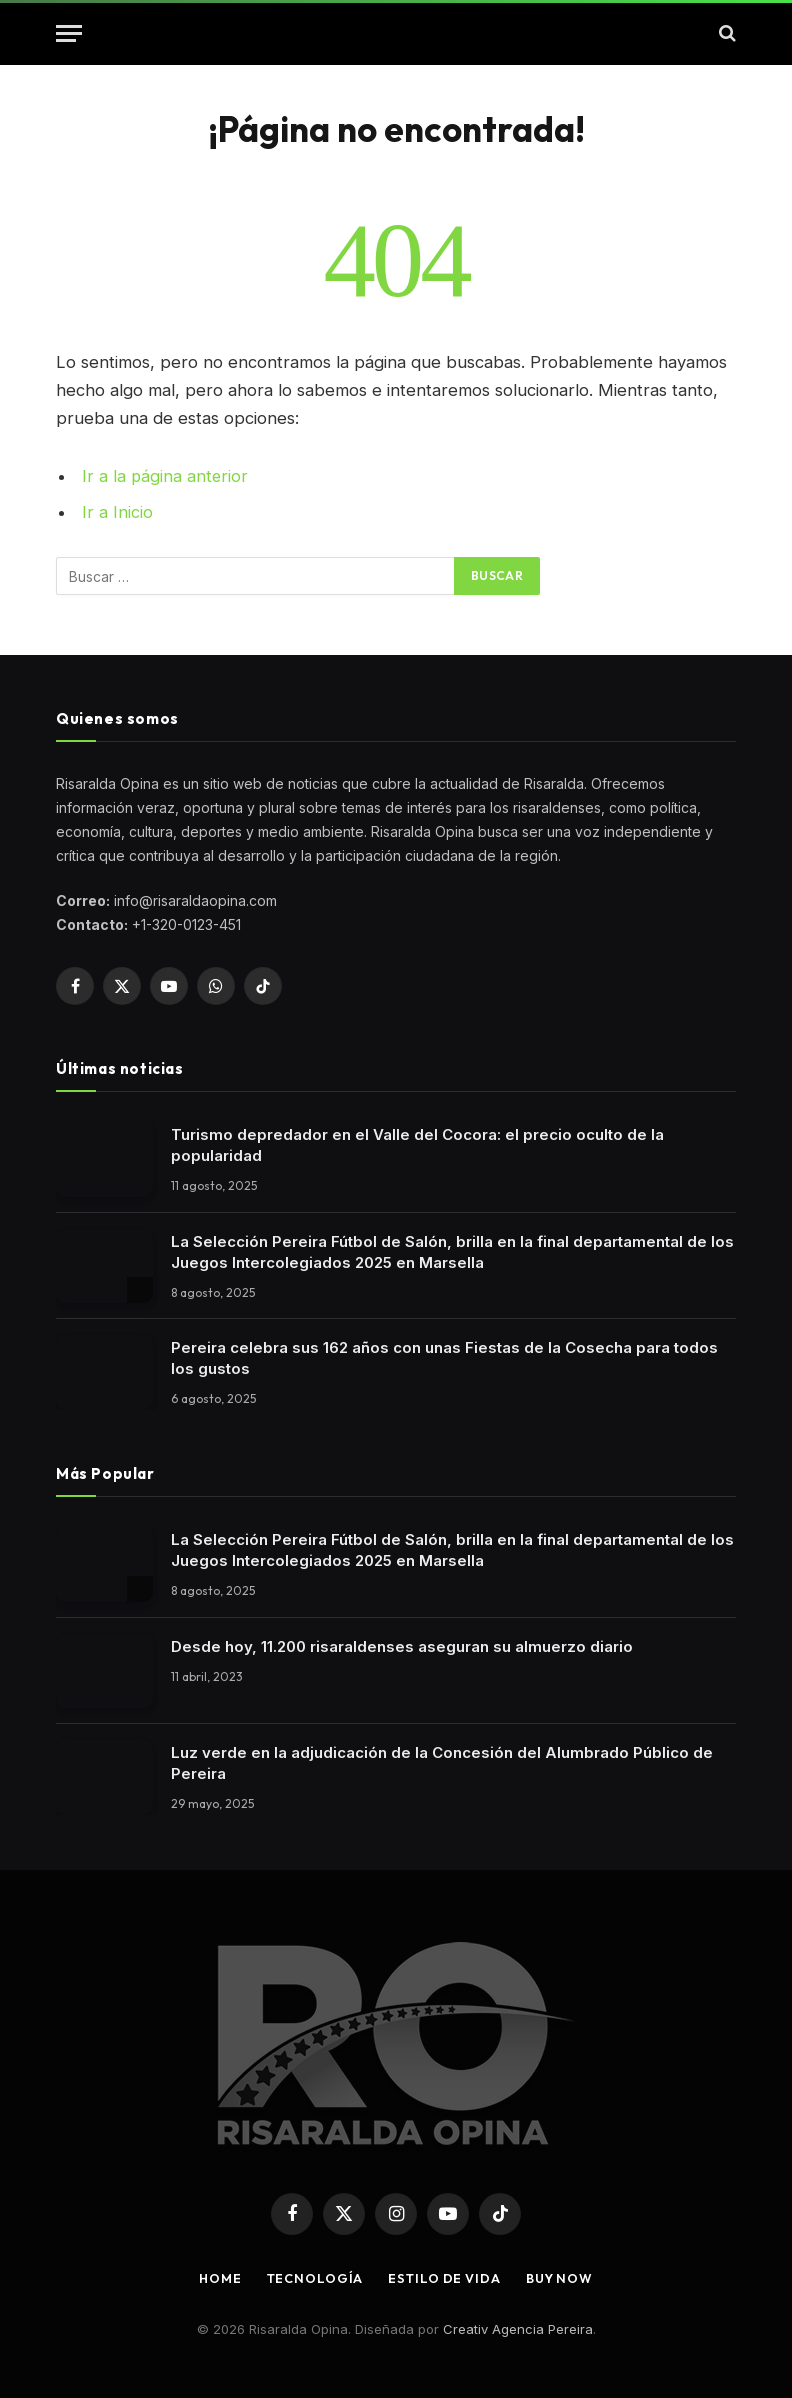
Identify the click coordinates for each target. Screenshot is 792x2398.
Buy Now (562, 2277)
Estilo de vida (444, 2277)
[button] (69, 33)
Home (217, 2277)
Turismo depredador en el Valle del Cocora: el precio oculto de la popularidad (417, 1144)
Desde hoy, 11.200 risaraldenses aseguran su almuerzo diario (402, 1644)
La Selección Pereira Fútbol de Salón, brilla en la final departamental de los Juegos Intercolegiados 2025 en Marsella (452, 1250)
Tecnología (312, 2277)
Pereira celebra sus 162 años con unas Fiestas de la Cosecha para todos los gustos (444, 1357)
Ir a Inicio (117, 512)
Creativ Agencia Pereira (518, 2328)
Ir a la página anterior (166, 476)
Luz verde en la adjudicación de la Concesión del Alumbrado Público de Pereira (442, 1762)
